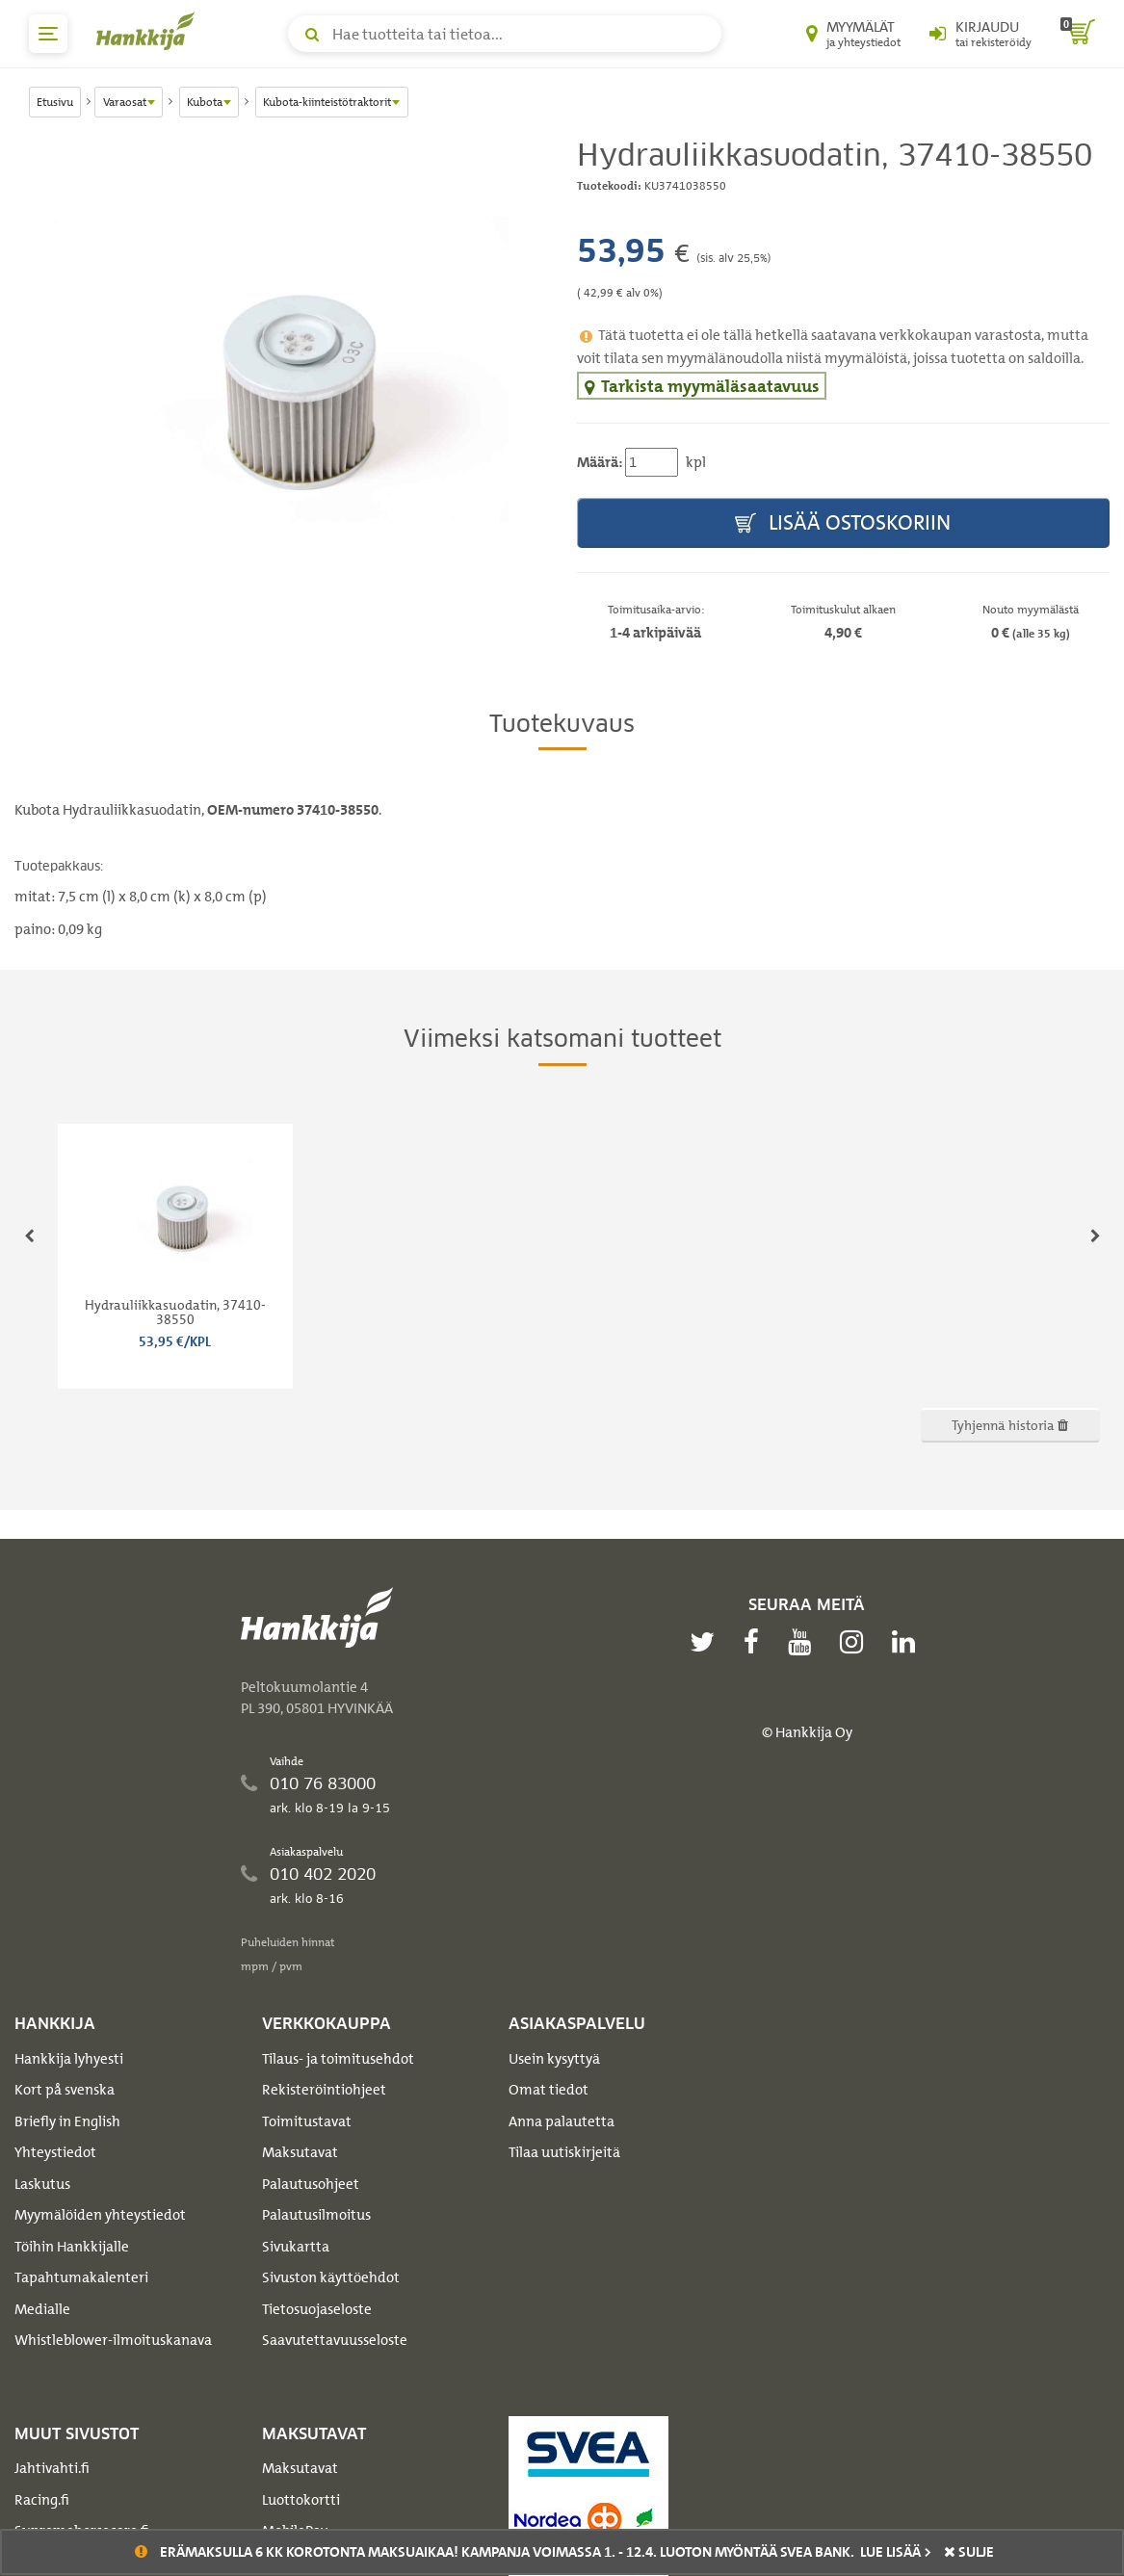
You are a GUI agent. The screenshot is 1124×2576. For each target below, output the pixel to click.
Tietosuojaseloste (317, 2309)
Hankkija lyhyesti (68, 2059)
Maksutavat (300, 2152)
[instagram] (856, 1641)
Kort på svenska (64, 2089)
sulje (969, 2552)
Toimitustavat (307, 2121)
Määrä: (599, 462)
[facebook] (756, 1641)
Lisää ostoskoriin (843, 523)
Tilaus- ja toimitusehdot (338, 2059)
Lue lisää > (895, 2552)
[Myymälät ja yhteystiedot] (853, 33)
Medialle (42, 2309)
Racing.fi (41, 2500)
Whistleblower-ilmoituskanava (113, 2340)
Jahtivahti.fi (52, 2468)
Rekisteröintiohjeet (324, 2089)
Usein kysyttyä (554, 2059)
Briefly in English (67, 2121)
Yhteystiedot (55, 2152)
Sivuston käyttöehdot (331, 2277)
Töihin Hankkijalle (71, 2246)
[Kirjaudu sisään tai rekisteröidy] (980, 33)
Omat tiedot (548, 2089)
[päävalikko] (48, 33)
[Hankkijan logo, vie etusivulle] (149, 31)
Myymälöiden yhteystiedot (100, 2215)
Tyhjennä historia (1010, 1425)
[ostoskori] (1077, 33)
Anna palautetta (561, 2121)
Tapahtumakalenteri (81, 2277)
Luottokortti (301, 2500)
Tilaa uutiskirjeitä (564, 2152)
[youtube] (804, 1641)
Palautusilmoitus (316, 2215)
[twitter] (707, 1641)
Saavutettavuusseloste (334, 2340)
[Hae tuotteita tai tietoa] (504, 33)
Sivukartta (295, 2246)
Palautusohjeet (310, 2184)
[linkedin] (908, 1641)
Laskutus (42, 2184)
